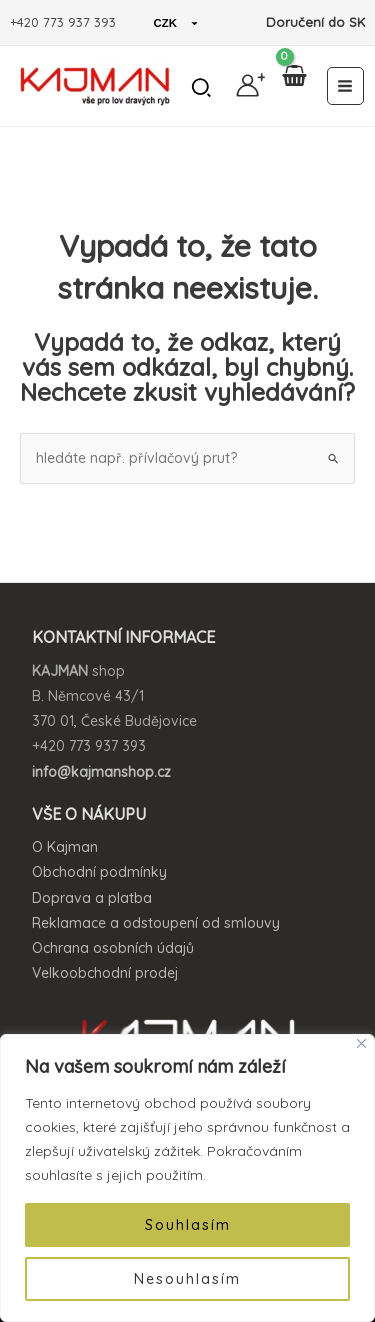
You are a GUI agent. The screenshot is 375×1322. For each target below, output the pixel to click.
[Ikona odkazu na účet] (247, 85)
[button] (202, 90)
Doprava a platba (92, 898)
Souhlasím (188, 1225)
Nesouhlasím (187, 1279)
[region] (187, 1178)
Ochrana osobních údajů (113, 948)
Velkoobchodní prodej (105, 973)
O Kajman (65, 847)
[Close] (361, 1043)
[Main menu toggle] (346, 86)
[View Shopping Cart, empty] (293, 86)
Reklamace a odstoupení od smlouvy (156, 923)
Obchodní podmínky (99, 872)
